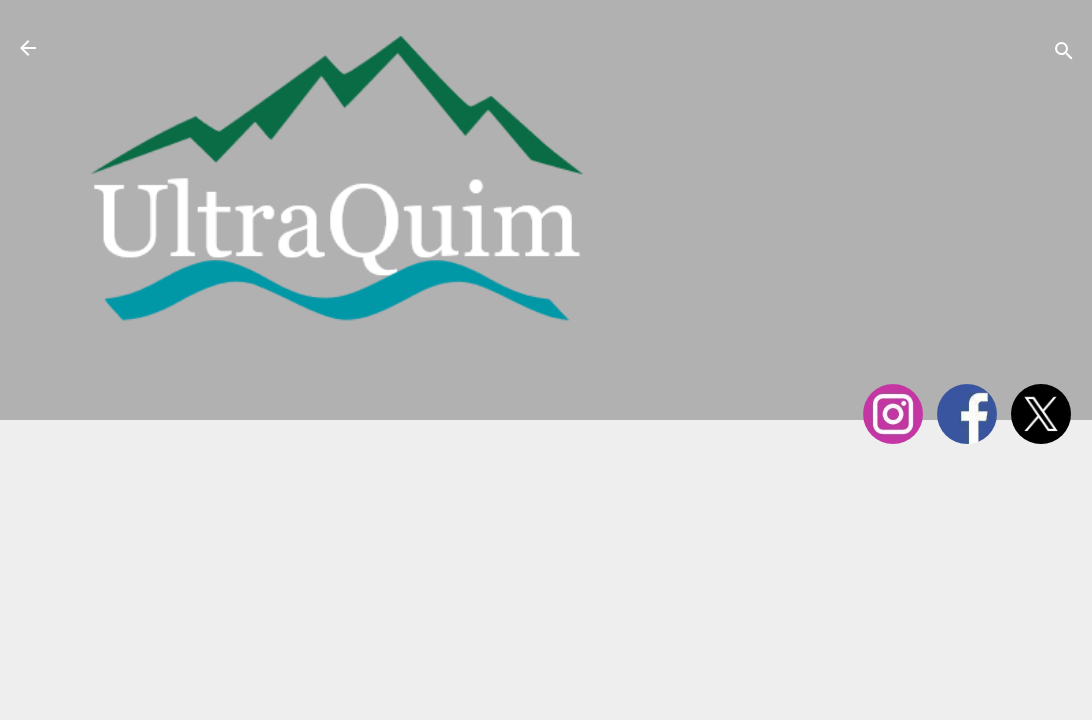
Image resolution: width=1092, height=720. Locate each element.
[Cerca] (1064, 54)
